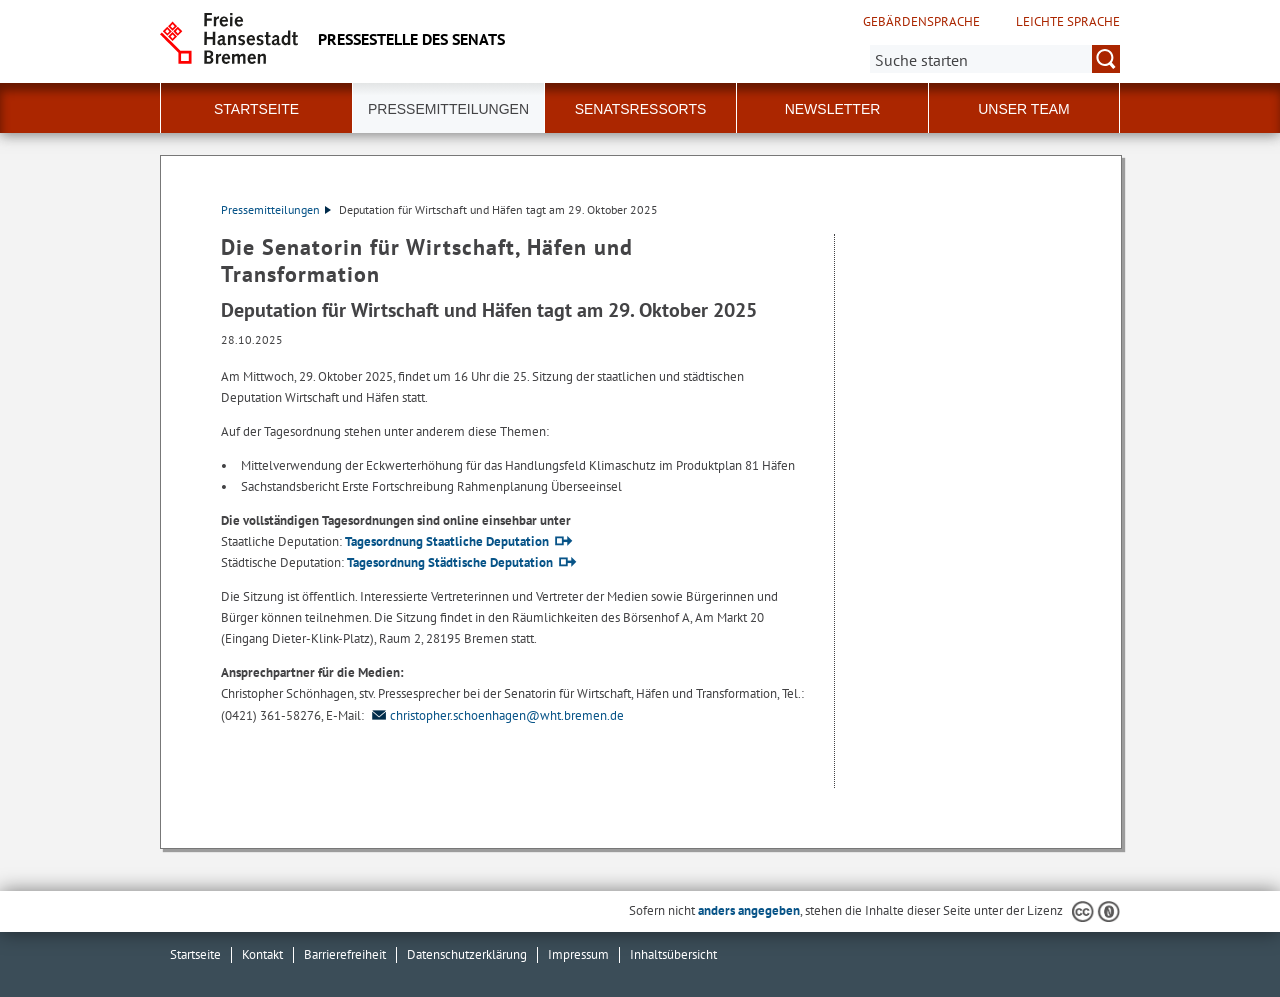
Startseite (256, 109)
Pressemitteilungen (276, 209)
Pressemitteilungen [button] (448, 109)
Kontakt (262, 954)
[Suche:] (995, 59)
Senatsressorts (641, 109)
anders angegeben (749, 910)
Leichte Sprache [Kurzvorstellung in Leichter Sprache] (1068, 22)
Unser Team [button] (1024, 109)
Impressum (578, 954)
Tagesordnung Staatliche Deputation (447, 541)
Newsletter (833, 109)
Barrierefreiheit (345, 954)
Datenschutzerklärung (467, 954)
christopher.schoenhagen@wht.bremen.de (495, 715)
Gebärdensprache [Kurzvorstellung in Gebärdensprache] (921, 22)
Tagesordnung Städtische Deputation (450, 562)
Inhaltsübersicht (673, 954)
